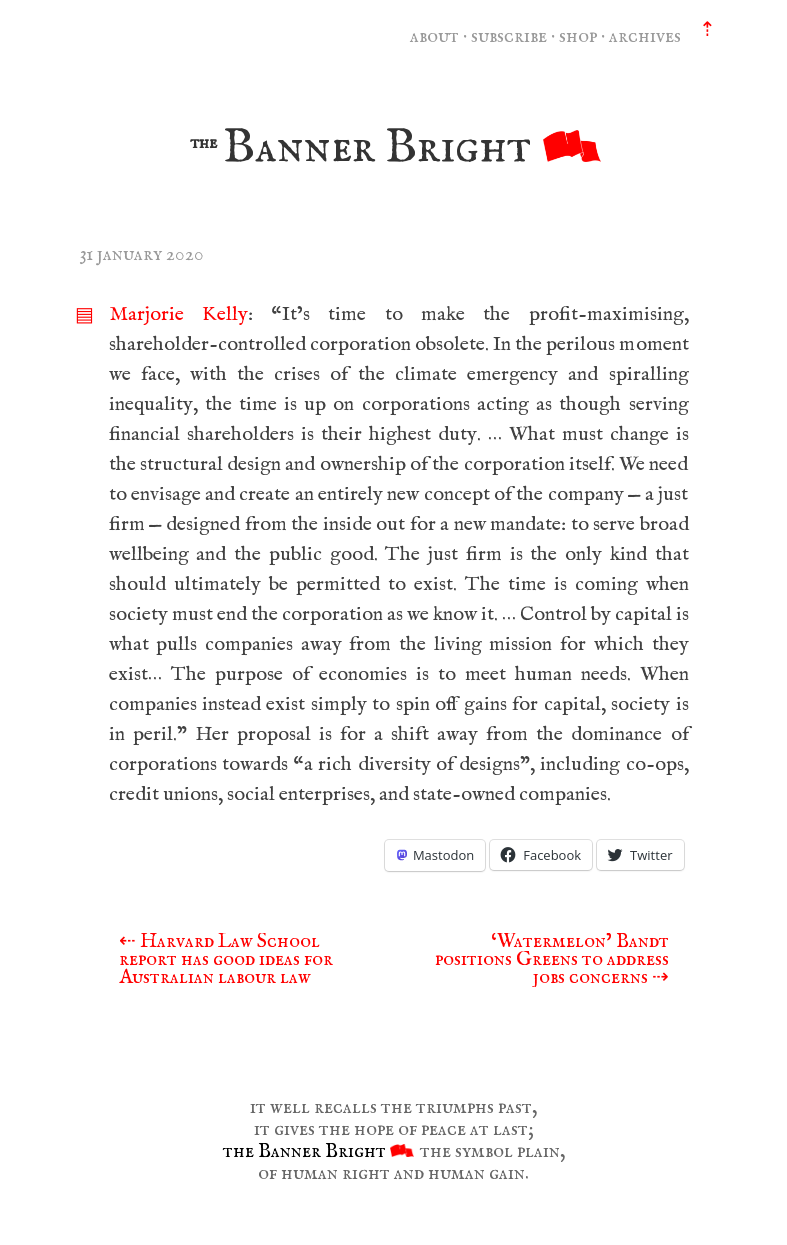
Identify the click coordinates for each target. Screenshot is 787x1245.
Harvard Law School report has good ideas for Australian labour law (226, 959)
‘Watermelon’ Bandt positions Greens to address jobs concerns (552, 959)
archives (645, 36)
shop (578, 36)
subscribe (509, 36)
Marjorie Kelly (178, 314)
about (434, 36)
